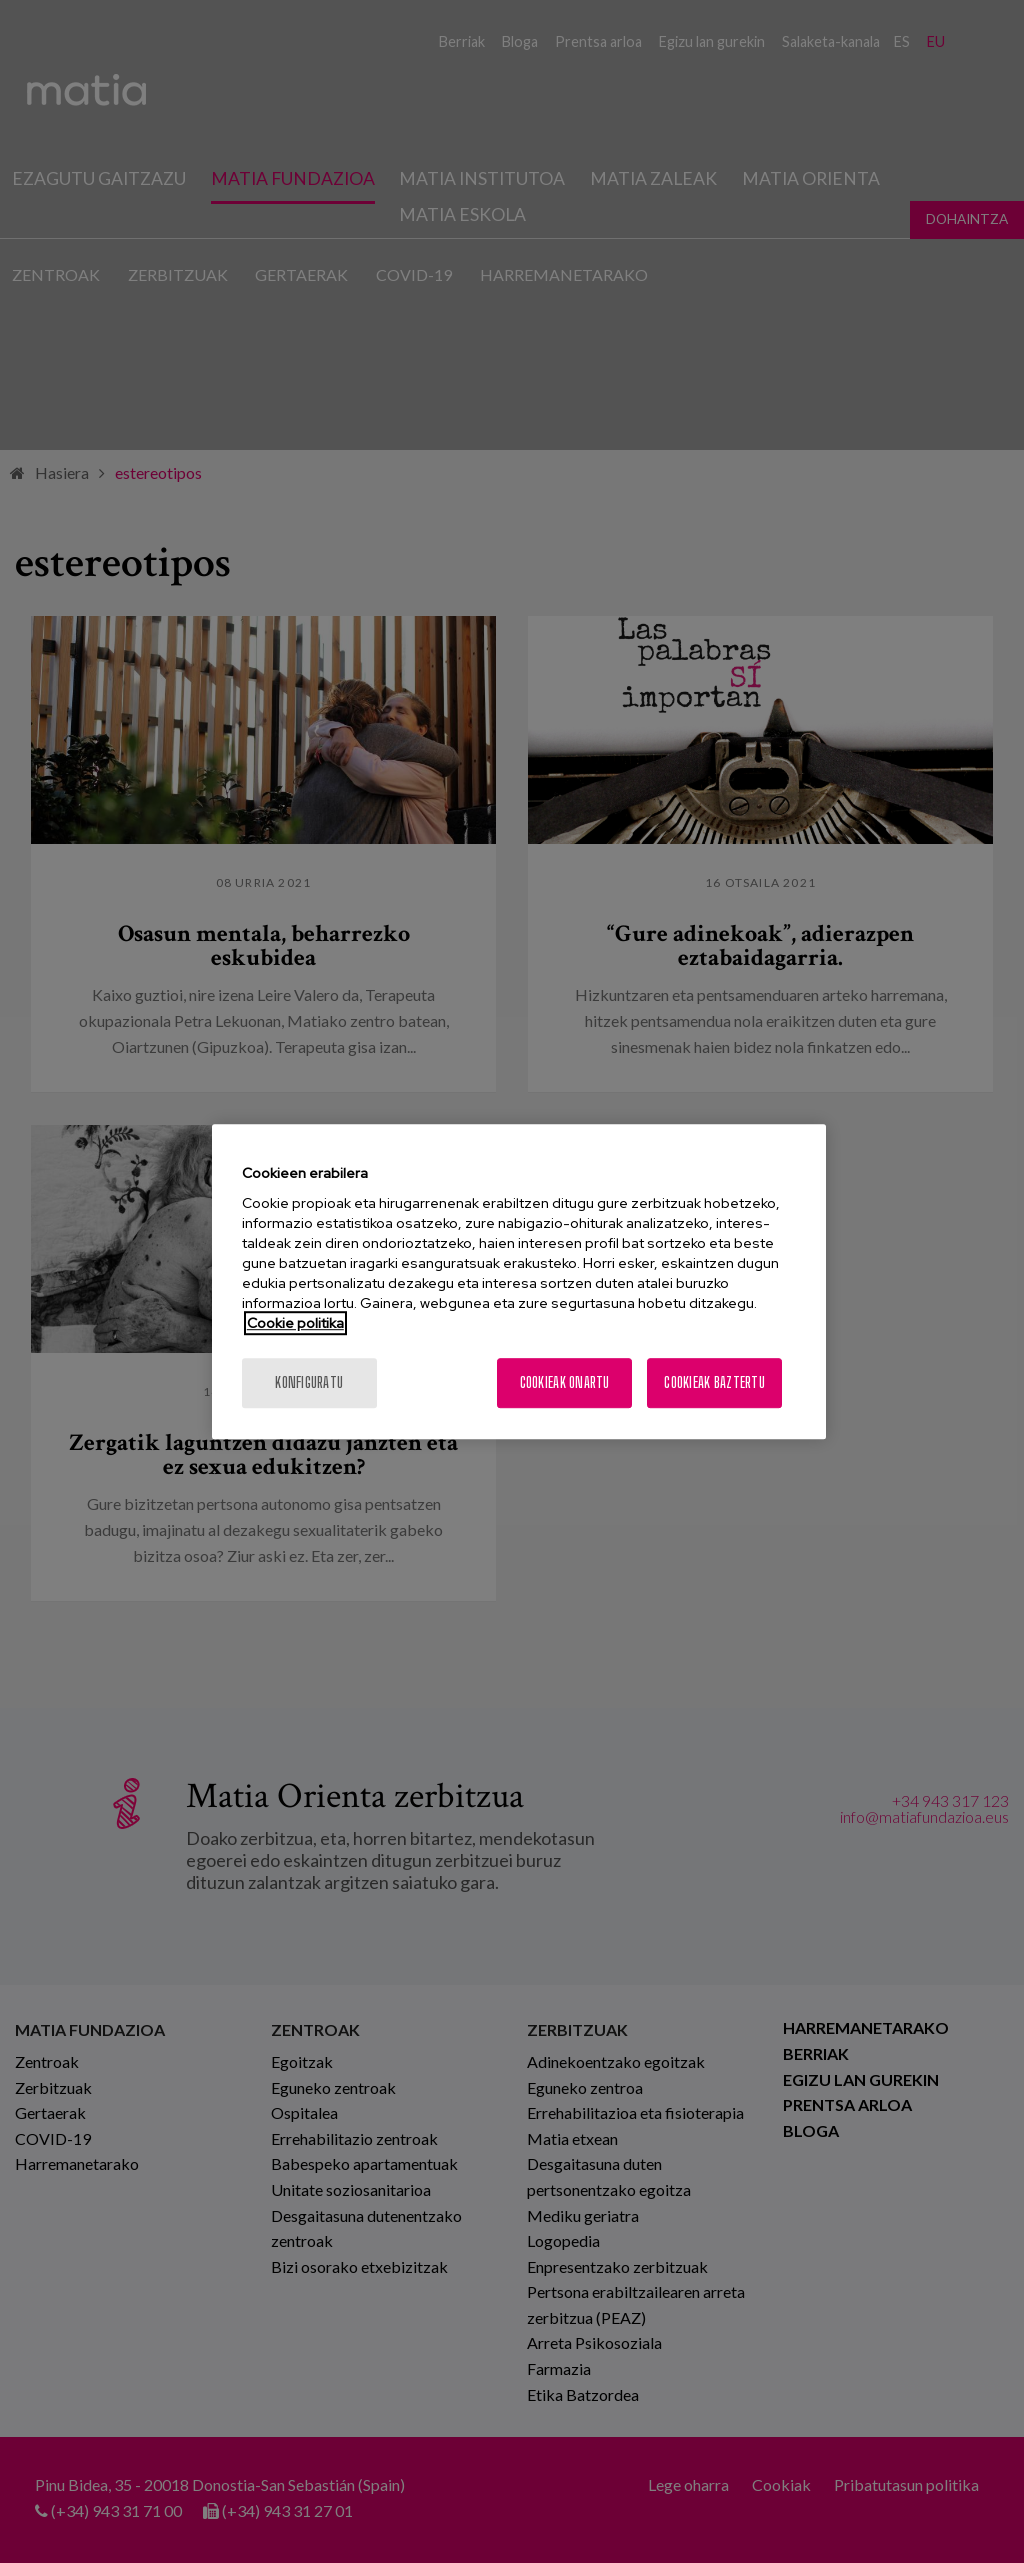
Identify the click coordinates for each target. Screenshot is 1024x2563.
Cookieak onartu (565, 1382)
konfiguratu (309, 1382)
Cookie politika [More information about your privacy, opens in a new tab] (295, 1323)
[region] (519, 1282)
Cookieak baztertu (714, 1382)
